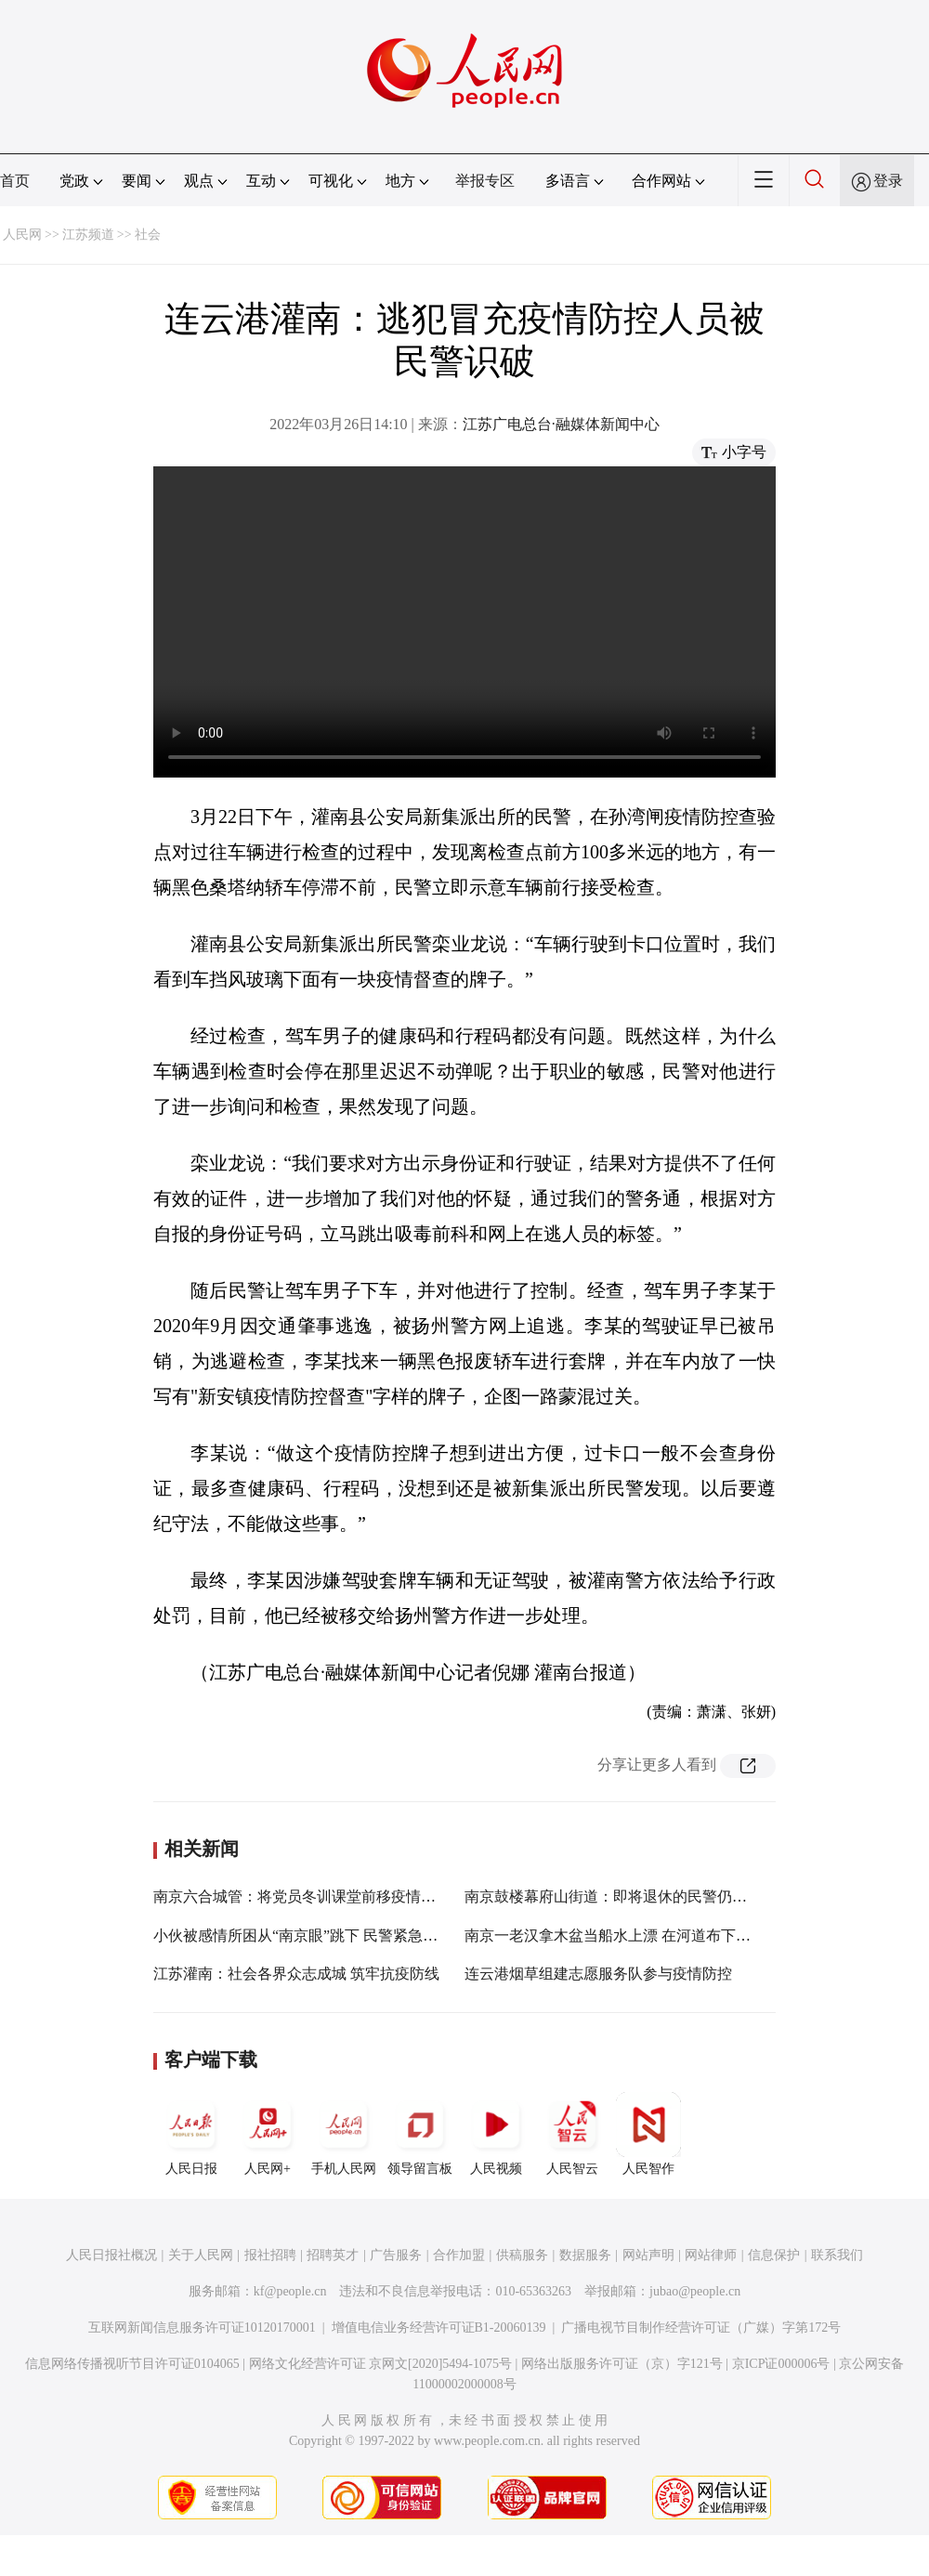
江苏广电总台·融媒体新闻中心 (561, 424)
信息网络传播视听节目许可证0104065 (132, 2364)
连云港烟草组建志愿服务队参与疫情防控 (598, 1973)
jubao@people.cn (694, 2291)
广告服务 (396, 2255)
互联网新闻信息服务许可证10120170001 (202, 2327)
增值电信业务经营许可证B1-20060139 (439, 2327)
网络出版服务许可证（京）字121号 (622, 2364)
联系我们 (837, 2255)
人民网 (22, 235)
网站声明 (648, 2255)
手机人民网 (343, 2134)
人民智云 (572, 2134)
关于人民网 (200, 2255)
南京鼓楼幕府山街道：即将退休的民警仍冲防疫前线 (635, 1896)
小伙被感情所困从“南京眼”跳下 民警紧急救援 (302, 1935)
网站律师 (711, 2255)
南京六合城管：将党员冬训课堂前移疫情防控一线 (316, 1896)
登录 (888, 181)
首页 (15, 181)
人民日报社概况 (111, 2255)
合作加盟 (459, 2255)
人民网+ (267, 2134)
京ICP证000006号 (781, 2364)
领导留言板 (419, 2134)
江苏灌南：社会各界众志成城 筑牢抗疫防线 (296, 1973)
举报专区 (485, 181)
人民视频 (496, 2134)
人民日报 (191, 2134)
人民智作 (648, 2134)
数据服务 (585, 2255)
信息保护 (774, 2255)
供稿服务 (522, 2255)
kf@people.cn (290, 2291)
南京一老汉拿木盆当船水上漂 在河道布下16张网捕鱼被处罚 (659, 1935)
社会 (148, 235)
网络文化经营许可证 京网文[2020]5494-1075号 (381, 2364)
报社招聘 (270, 2255)
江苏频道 (88, 235)
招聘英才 (333, 2255)
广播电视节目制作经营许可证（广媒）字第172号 (701, 2327)
